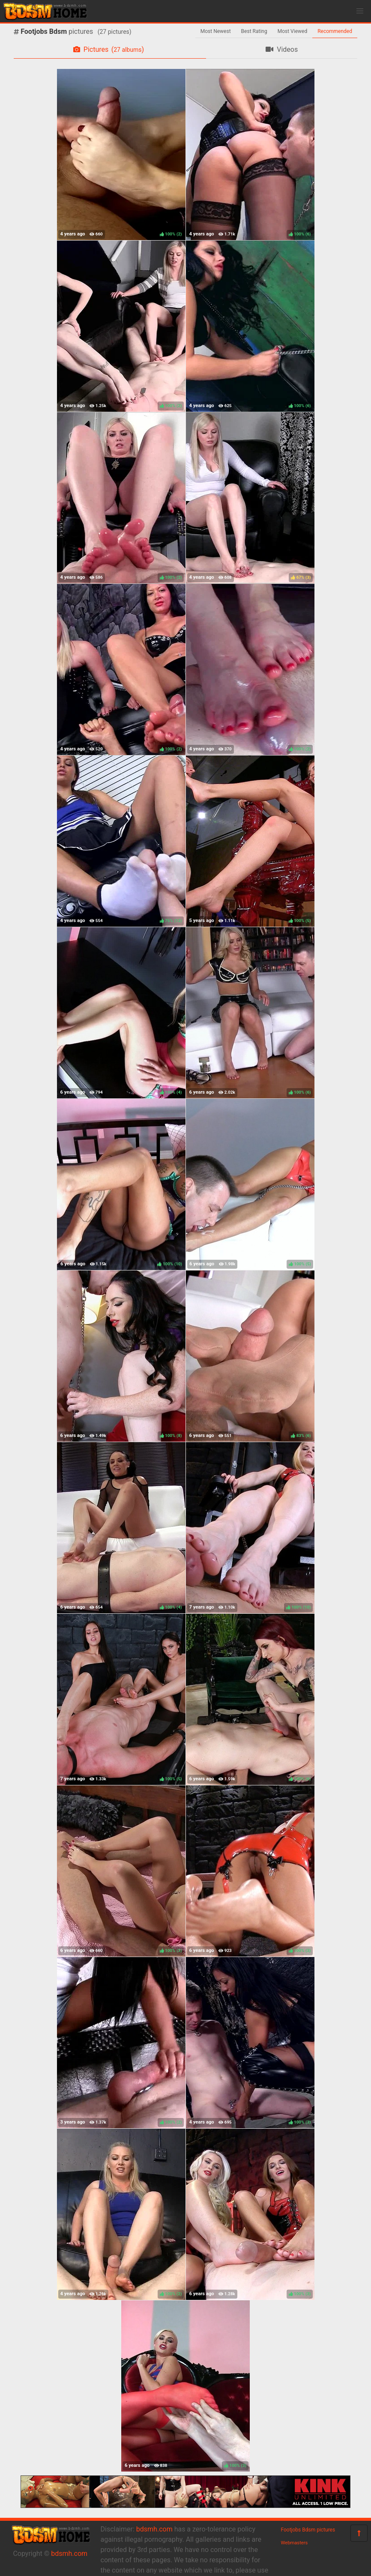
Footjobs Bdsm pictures (308, 2530)
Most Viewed (293, 31)
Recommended (334, 31)
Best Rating (254, 31)
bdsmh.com (69, 2553)
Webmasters (294, 2543)
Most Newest (215, 31)
